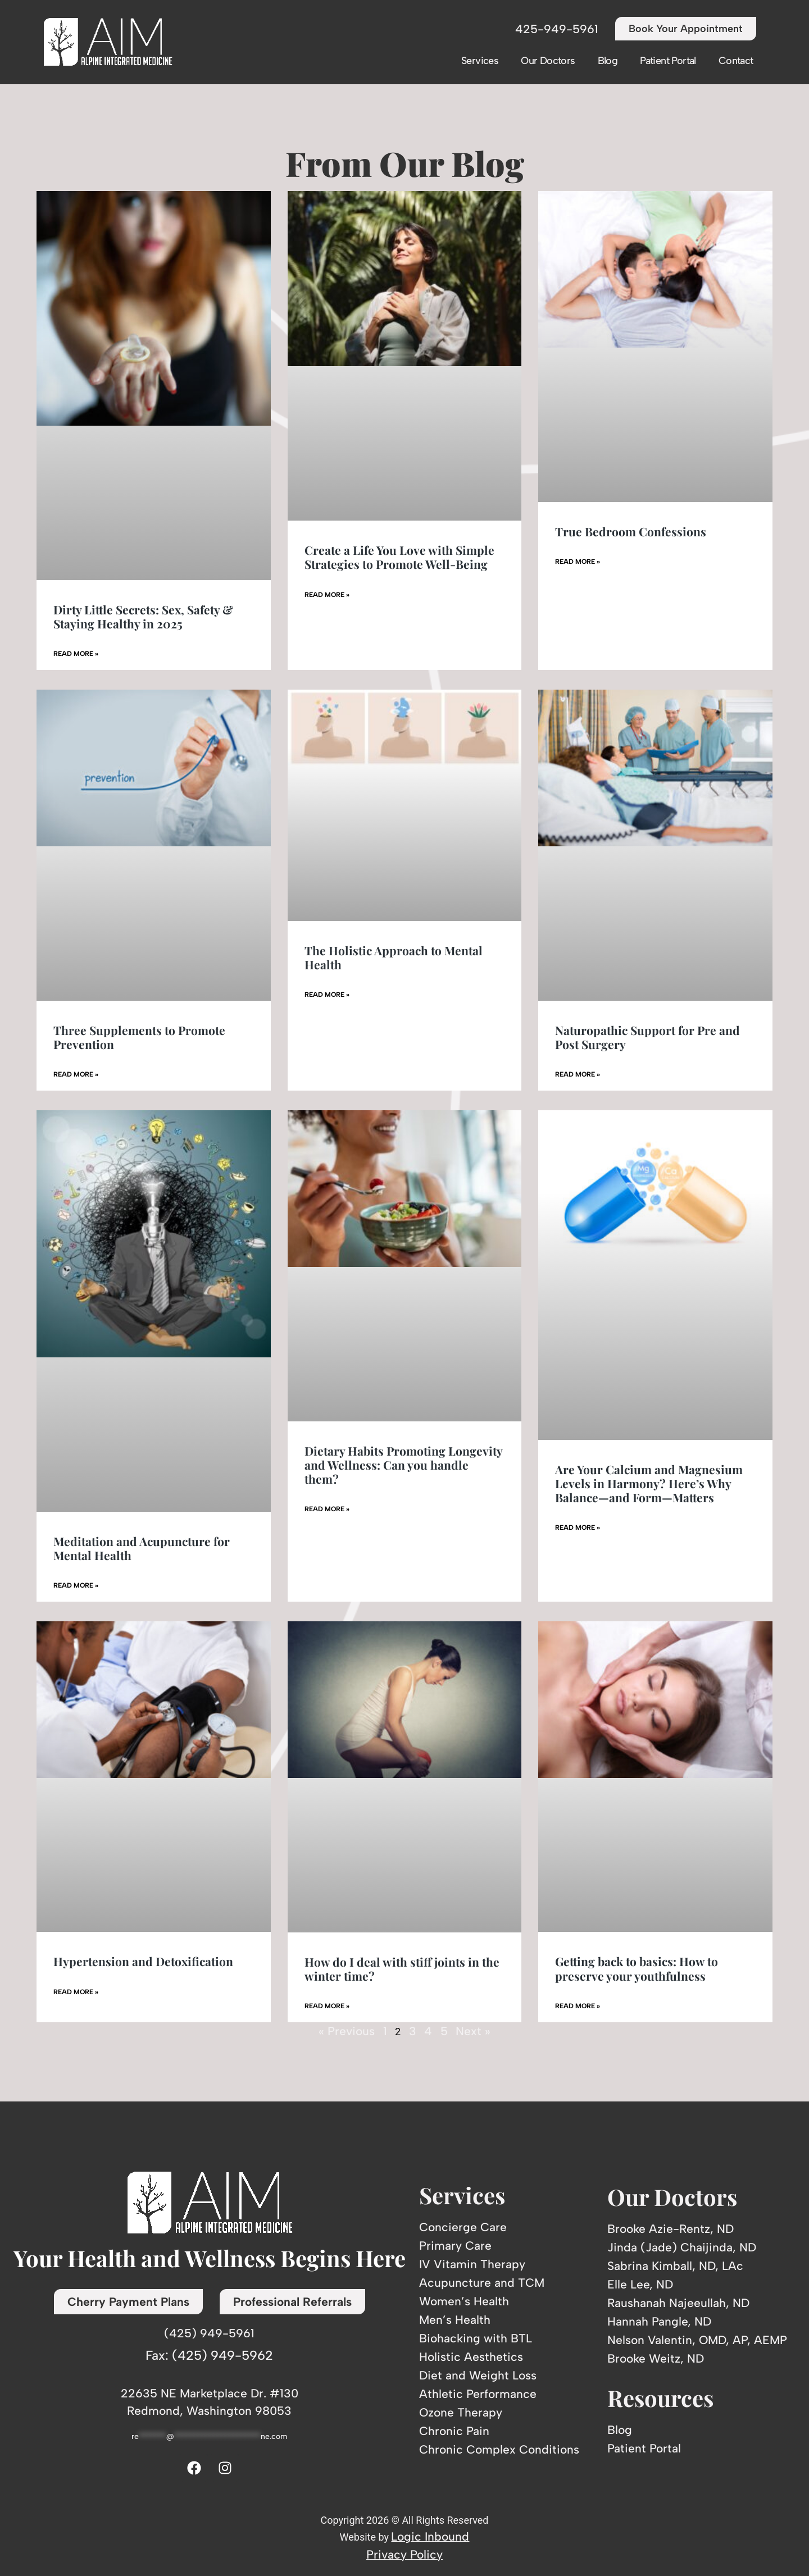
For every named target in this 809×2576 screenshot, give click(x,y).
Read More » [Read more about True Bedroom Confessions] (577, 562)
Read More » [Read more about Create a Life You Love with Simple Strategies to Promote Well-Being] (326, 595)
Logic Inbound (430, 2536)
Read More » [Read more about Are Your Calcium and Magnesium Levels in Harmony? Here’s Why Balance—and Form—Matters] (577, 1527)
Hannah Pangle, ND (659, 2321)
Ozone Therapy (460, 2412)
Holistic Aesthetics (471, 2357)
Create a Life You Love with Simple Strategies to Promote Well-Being (399, 557)
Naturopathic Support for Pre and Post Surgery (647, 1037)
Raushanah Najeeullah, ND (678, 2303)
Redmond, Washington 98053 (209, 2411)
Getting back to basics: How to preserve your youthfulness (636, 1968)
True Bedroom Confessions (630, 531)
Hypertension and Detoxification (143, 1961)
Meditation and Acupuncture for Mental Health (141, 1548)
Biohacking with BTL (475, 2338)
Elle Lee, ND (640, 2284)
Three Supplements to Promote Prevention (139, 1037)
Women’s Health (464, 2301)
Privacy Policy (404, 2554)
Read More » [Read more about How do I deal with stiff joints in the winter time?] (326, 2006)
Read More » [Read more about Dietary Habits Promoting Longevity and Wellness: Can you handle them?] (326, 1509)
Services (479, 60)
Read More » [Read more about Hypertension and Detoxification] (75, 1992)
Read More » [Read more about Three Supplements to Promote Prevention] (75, 1074)
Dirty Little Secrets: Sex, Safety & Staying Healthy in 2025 (143, 616)
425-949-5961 (556, 29)
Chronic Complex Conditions (499, 2449)
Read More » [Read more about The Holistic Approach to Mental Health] (326, 995)
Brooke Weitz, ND (655, 2358)
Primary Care (455, 2245)
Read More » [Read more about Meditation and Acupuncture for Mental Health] (75, 1585)
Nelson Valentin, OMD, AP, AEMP (697, 2340)
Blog (608, 60)
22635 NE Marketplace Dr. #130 (209, 2393)
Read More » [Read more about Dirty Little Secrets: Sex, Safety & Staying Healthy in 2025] (75, 654)
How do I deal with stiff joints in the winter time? (401, 1969)
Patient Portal (668, 60)
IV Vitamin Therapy (472, 2264)
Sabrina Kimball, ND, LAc (675, 2266)
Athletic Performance (478, 2394)
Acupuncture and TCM (481, 2283)
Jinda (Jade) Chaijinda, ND (681, 2247)
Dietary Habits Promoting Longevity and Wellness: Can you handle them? (403, 1465)
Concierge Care (463, 2227)
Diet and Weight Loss (478, 2375)
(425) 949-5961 (209, 2333)
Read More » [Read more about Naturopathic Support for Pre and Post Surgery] (577, 1074)
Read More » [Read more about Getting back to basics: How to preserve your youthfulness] (577, 2006)
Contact (736, 60)
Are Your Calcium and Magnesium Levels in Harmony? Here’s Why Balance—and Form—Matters (649, 1483)
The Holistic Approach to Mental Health (393, 957)
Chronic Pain (454, 2431)
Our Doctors (548, 60)
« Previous (347, 2031)
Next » (473, 2031)
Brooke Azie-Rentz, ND (670, 2229)
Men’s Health (454, 2320)
